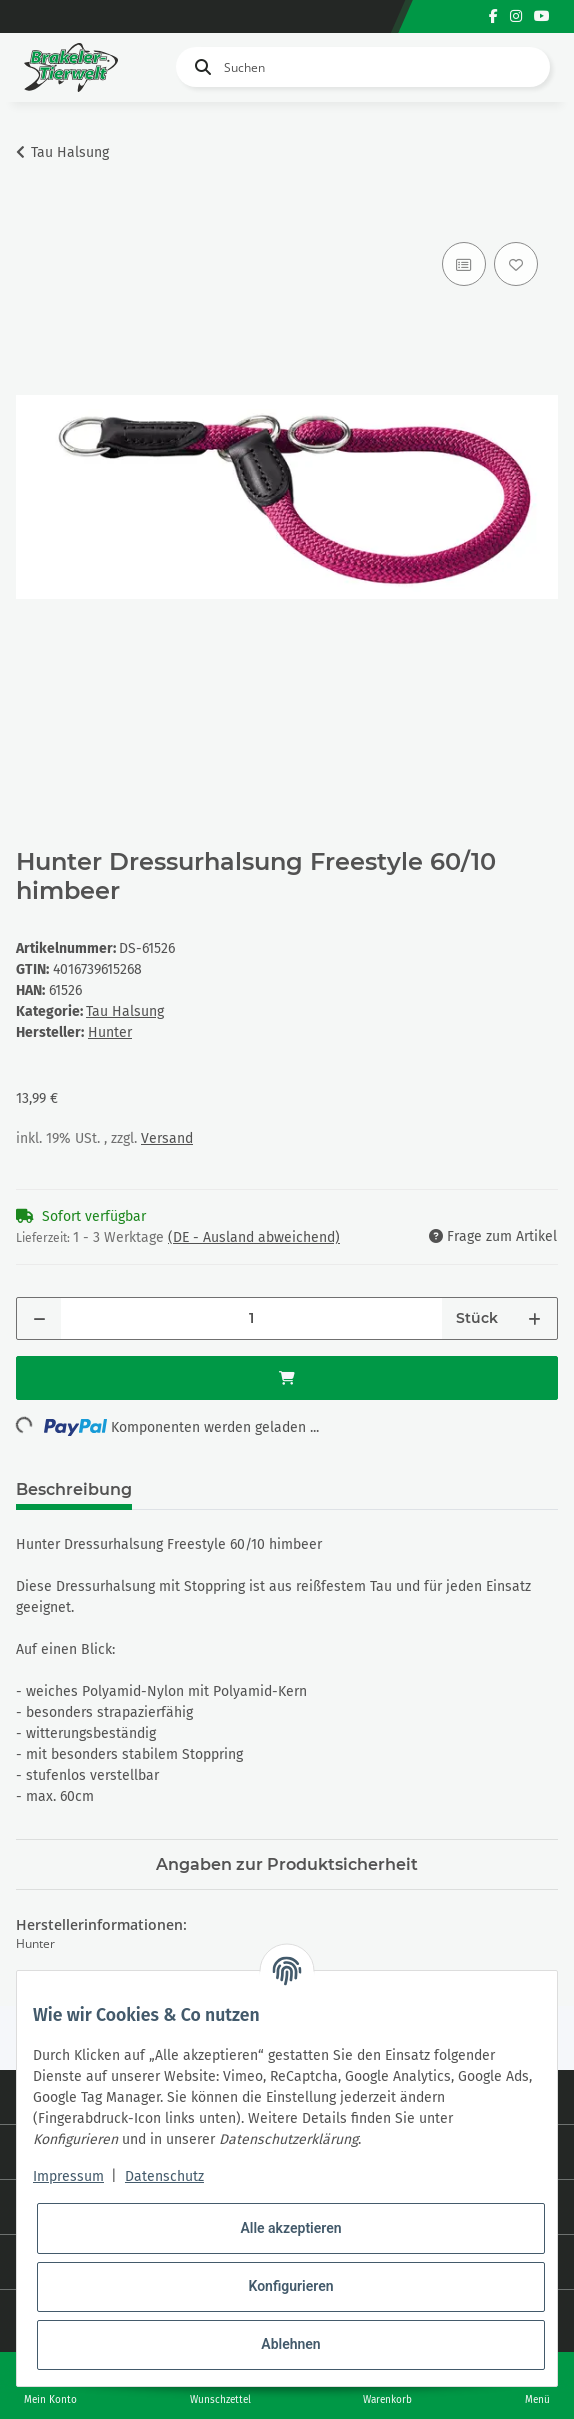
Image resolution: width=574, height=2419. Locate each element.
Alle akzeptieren (290, 2228)
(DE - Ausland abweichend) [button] (254, 1237)
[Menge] (251, 1318)
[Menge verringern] (39, 1318)
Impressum (68, 2176)
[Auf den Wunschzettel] (516, 264)
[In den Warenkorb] (32, 215)
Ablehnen (290, 2344)
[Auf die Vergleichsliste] (464, 264)
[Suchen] (363, 67)
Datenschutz (164, 2176)
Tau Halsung (125, 1011)
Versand (167, 1138)
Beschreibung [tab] (74, 1489)
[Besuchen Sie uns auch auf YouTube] (542, 16)
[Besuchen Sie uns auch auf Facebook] (493, 16)
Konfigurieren (290, 2286)
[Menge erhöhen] (534, 1318)
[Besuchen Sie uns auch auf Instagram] (516, 16)
